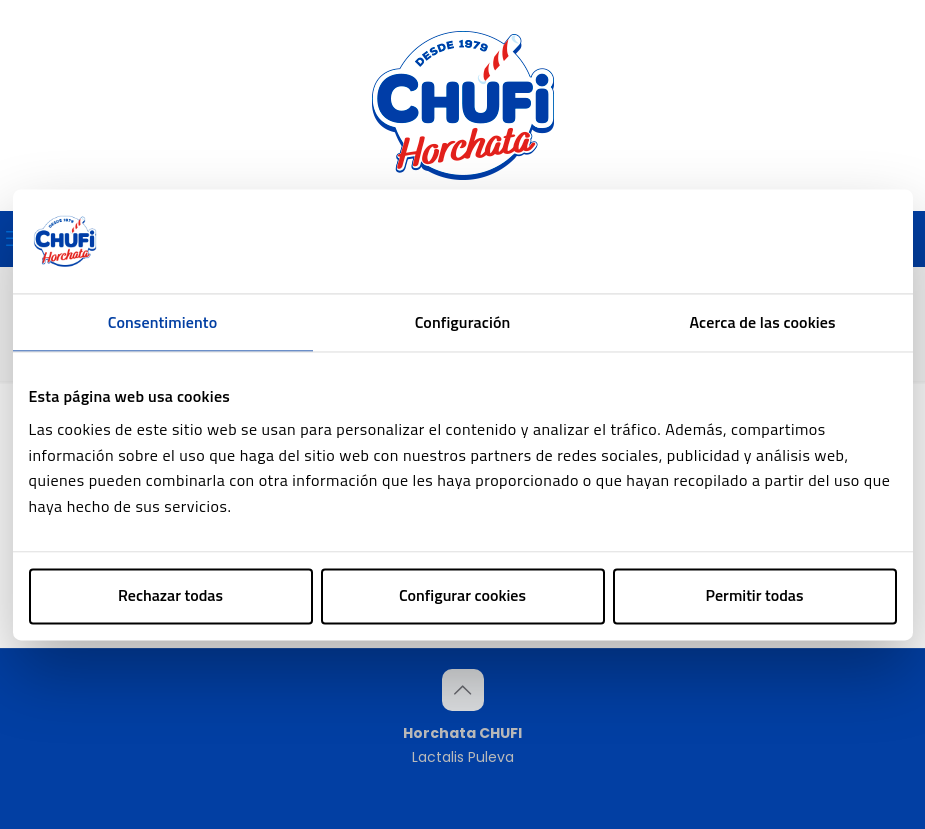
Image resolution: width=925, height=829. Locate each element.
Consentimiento (162, 322)
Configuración (463, 322)
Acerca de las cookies (762, 322)
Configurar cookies (462, 596)
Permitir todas (755, 596)
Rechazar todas (170, 596)
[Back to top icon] (463, 690)
